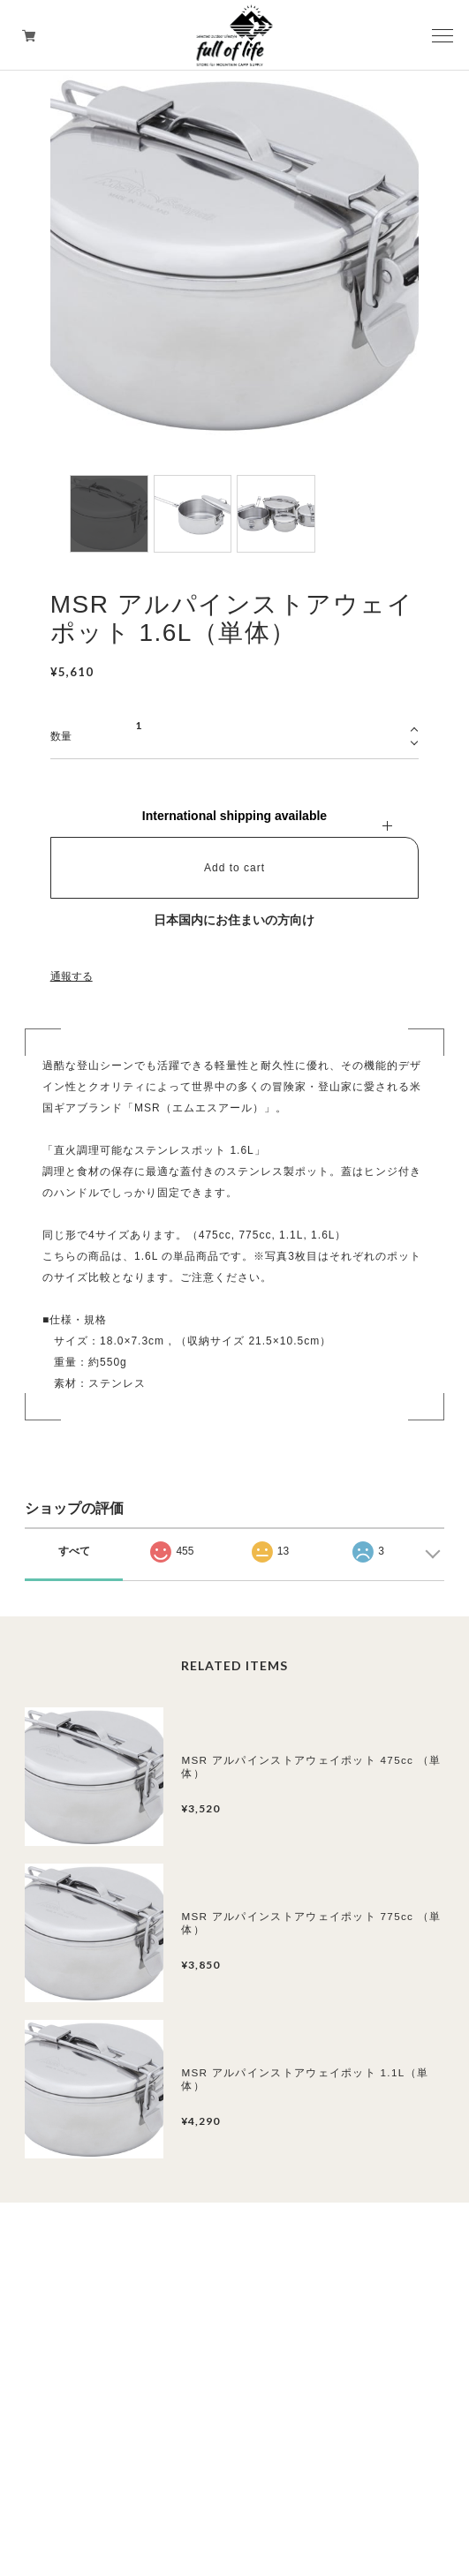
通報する (71, 976)
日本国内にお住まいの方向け (234, 920)
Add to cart (234, 868)
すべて (74, 1551)
